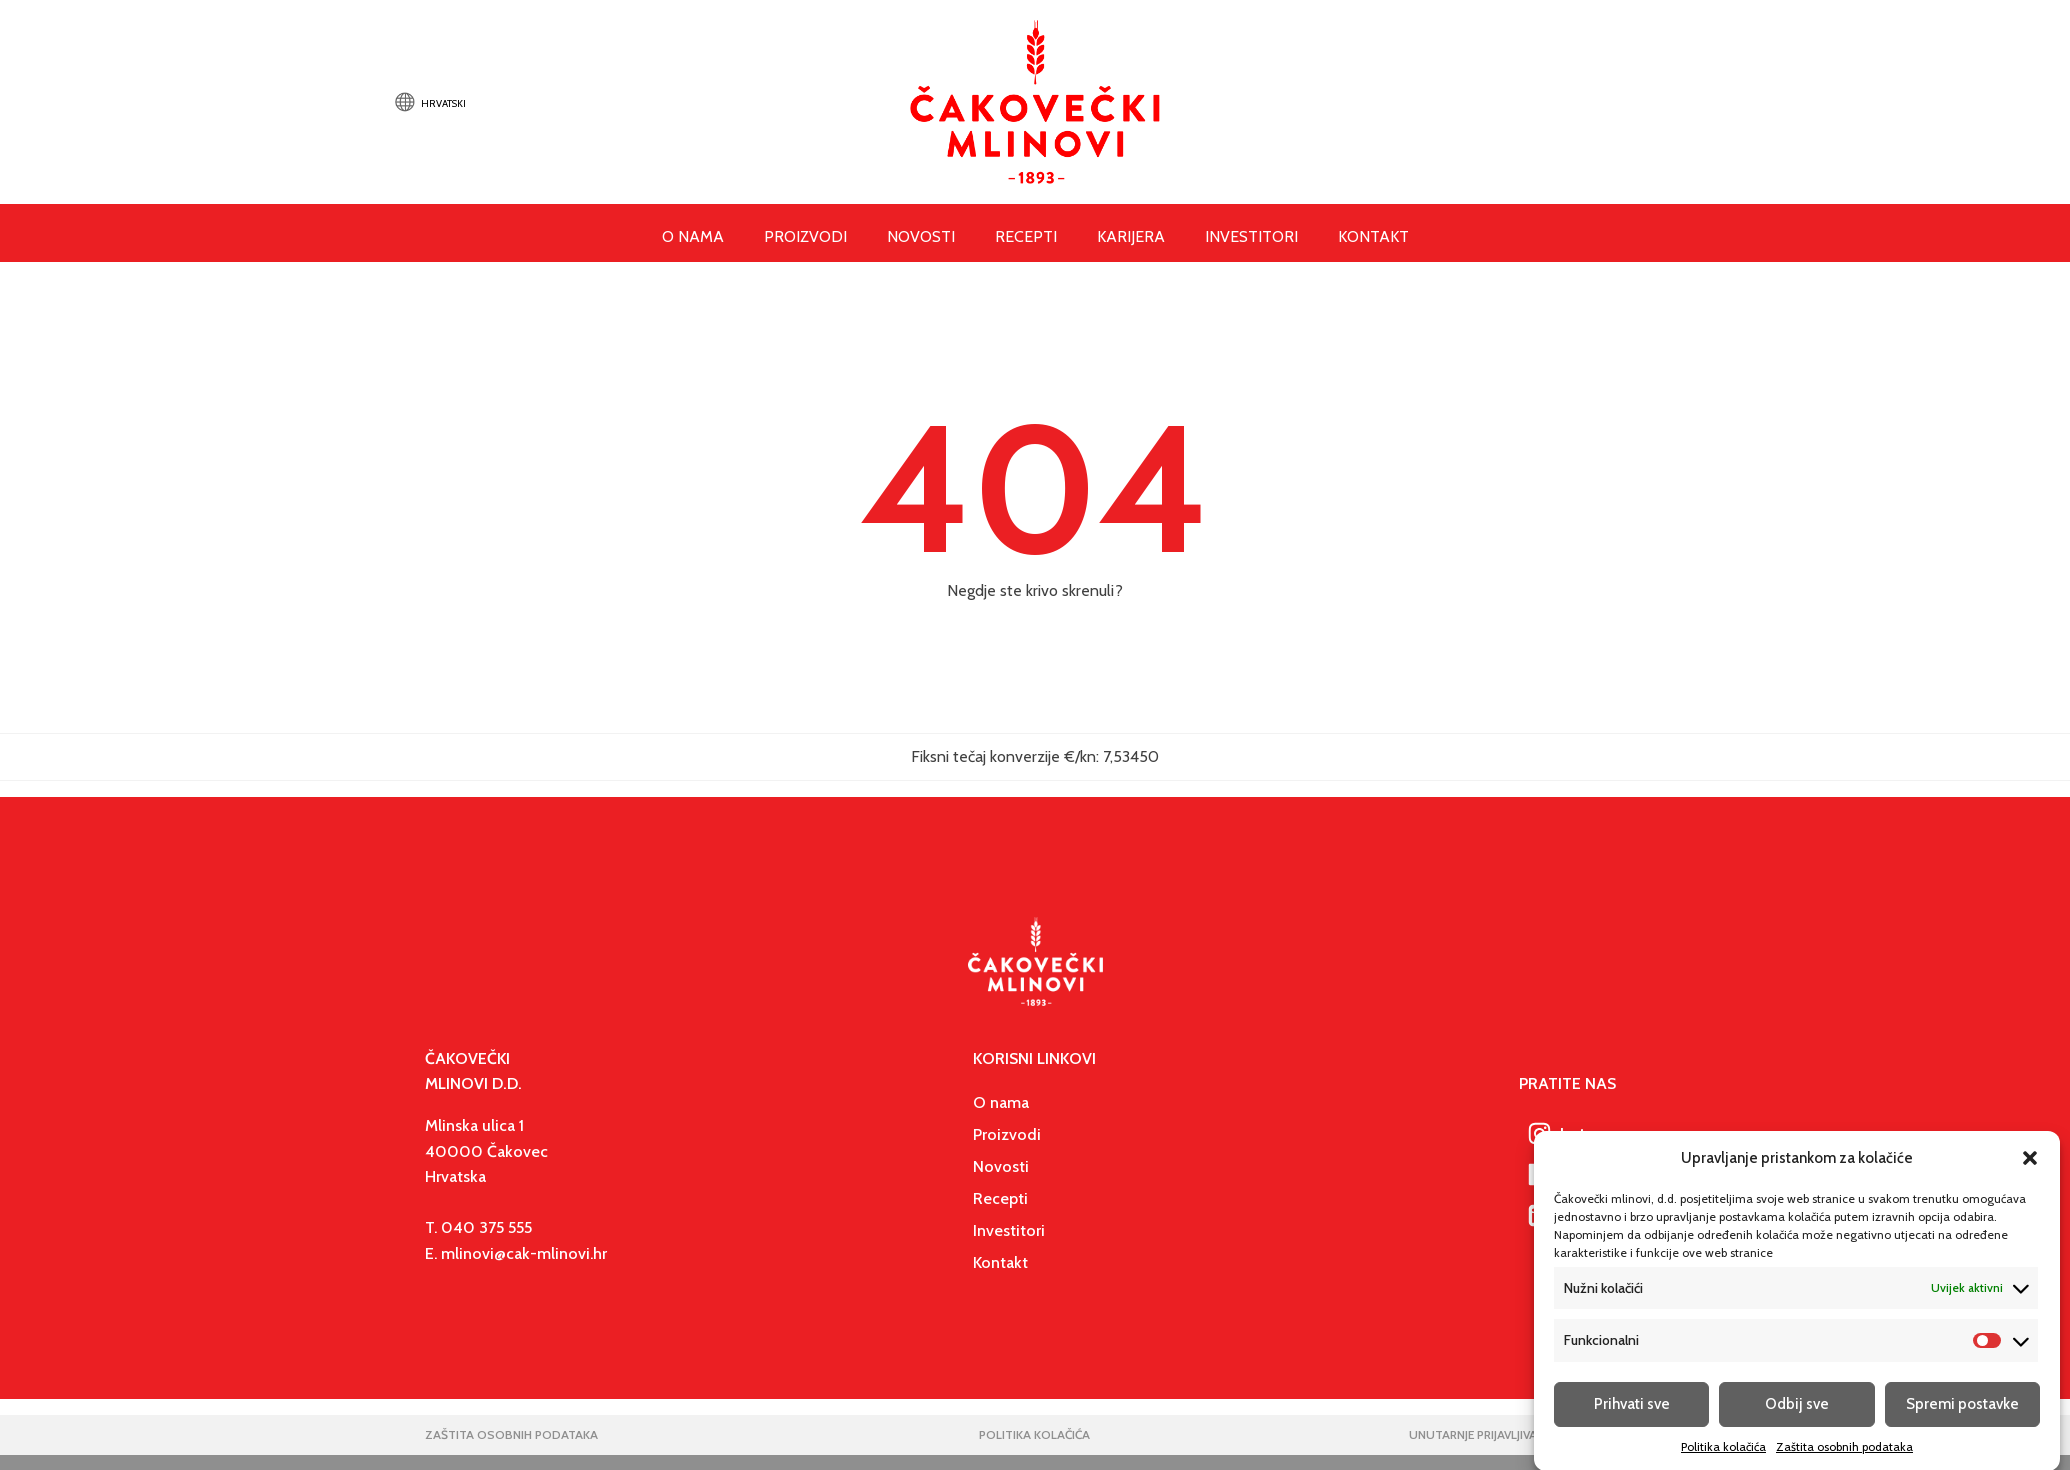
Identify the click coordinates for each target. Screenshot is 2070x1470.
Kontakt (1373, 236)
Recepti (1026, 236)
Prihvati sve (1632, 1418)
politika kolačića (1034, 1434)
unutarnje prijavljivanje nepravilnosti (1527, 1434)
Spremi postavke (1962, 1418)
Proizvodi (805, 236)
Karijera (1131, 236)
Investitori (1251, 236)
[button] (2030, 1172)
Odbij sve (1797, 1418)
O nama (1001, 1102)
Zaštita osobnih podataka (1844, 1460)
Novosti (921, 236)
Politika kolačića (1723, 1460)
